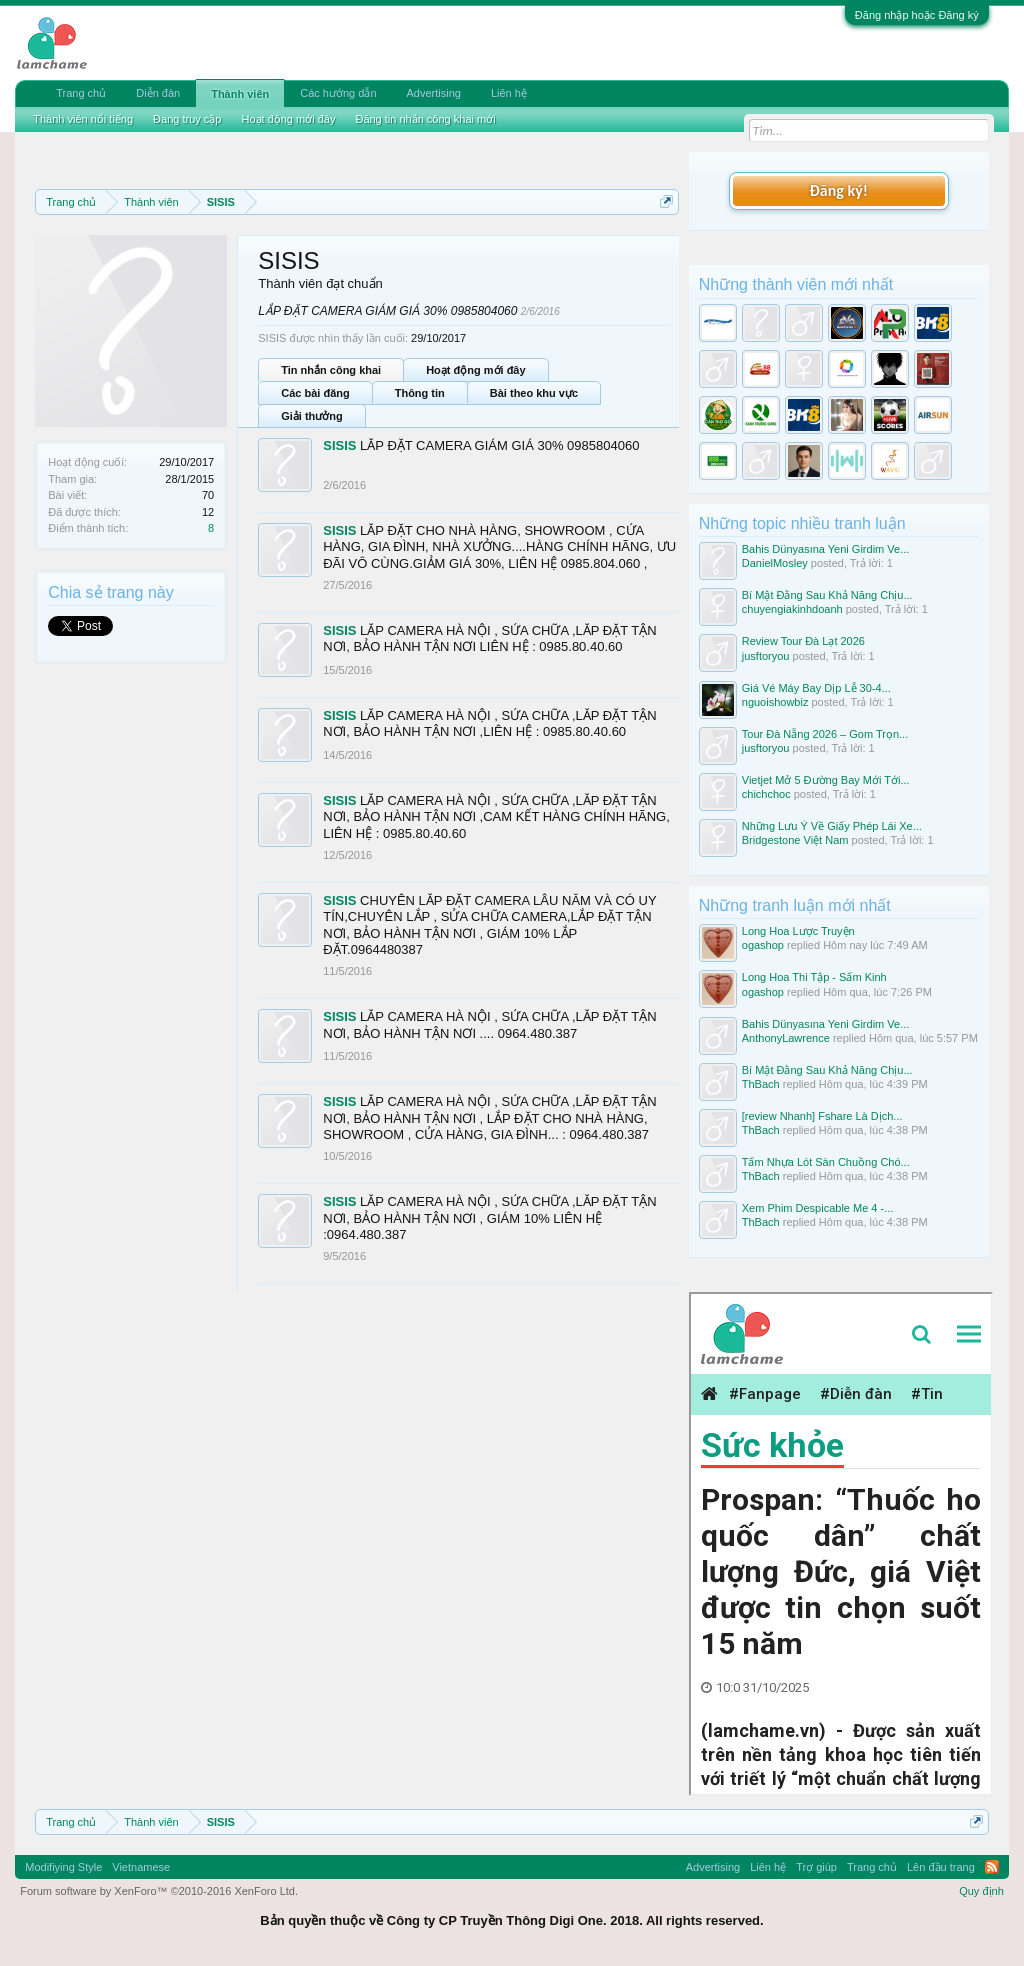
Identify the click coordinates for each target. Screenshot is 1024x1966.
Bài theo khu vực (534, 393)
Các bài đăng (315, 393)
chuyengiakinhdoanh (792, 609)
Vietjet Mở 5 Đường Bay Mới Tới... (826, 780)
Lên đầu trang (941, 1867)
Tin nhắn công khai (331, 370)
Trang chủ (81, 93)
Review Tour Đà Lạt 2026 (803, 641)
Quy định (981, 1891)
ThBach (761, 1084)
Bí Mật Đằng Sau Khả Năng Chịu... (827, 595)
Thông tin (420, 393)
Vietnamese (141, 1867)
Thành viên (240, 94)
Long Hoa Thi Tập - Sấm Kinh (814, 977)
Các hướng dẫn (338, 93)
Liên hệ (509, 93)
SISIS (339, 445)
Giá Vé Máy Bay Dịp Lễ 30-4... (816, 688)
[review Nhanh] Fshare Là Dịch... (822, 1116)
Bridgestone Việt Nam (795, 840)
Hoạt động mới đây (475, 370)
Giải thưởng (312, 416)
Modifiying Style (63, 1867)
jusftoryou (766, 656)
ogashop (763, 945)
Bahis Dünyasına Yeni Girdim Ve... (826, 549)
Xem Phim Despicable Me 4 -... (818, 1208)
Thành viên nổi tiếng (83, 119)
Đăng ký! (839, 190)
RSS (992, 1867)
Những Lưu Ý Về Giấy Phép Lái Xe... (832, 826)
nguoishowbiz (775, 702)
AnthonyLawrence (786, 1038)
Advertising (434, 93)
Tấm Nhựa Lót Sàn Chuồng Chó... (826, 1162)
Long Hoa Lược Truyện (798, 931)
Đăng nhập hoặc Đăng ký (917, 15)
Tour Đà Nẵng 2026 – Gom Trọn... (825, 734)
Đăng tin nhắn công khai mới (425, 119)
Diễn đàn (158, 93)
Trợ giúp (816, 1867)
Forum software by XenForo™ (159, 1891)
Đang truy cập (187, 119)
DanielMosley (775, 563)
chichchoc (766, 794)
